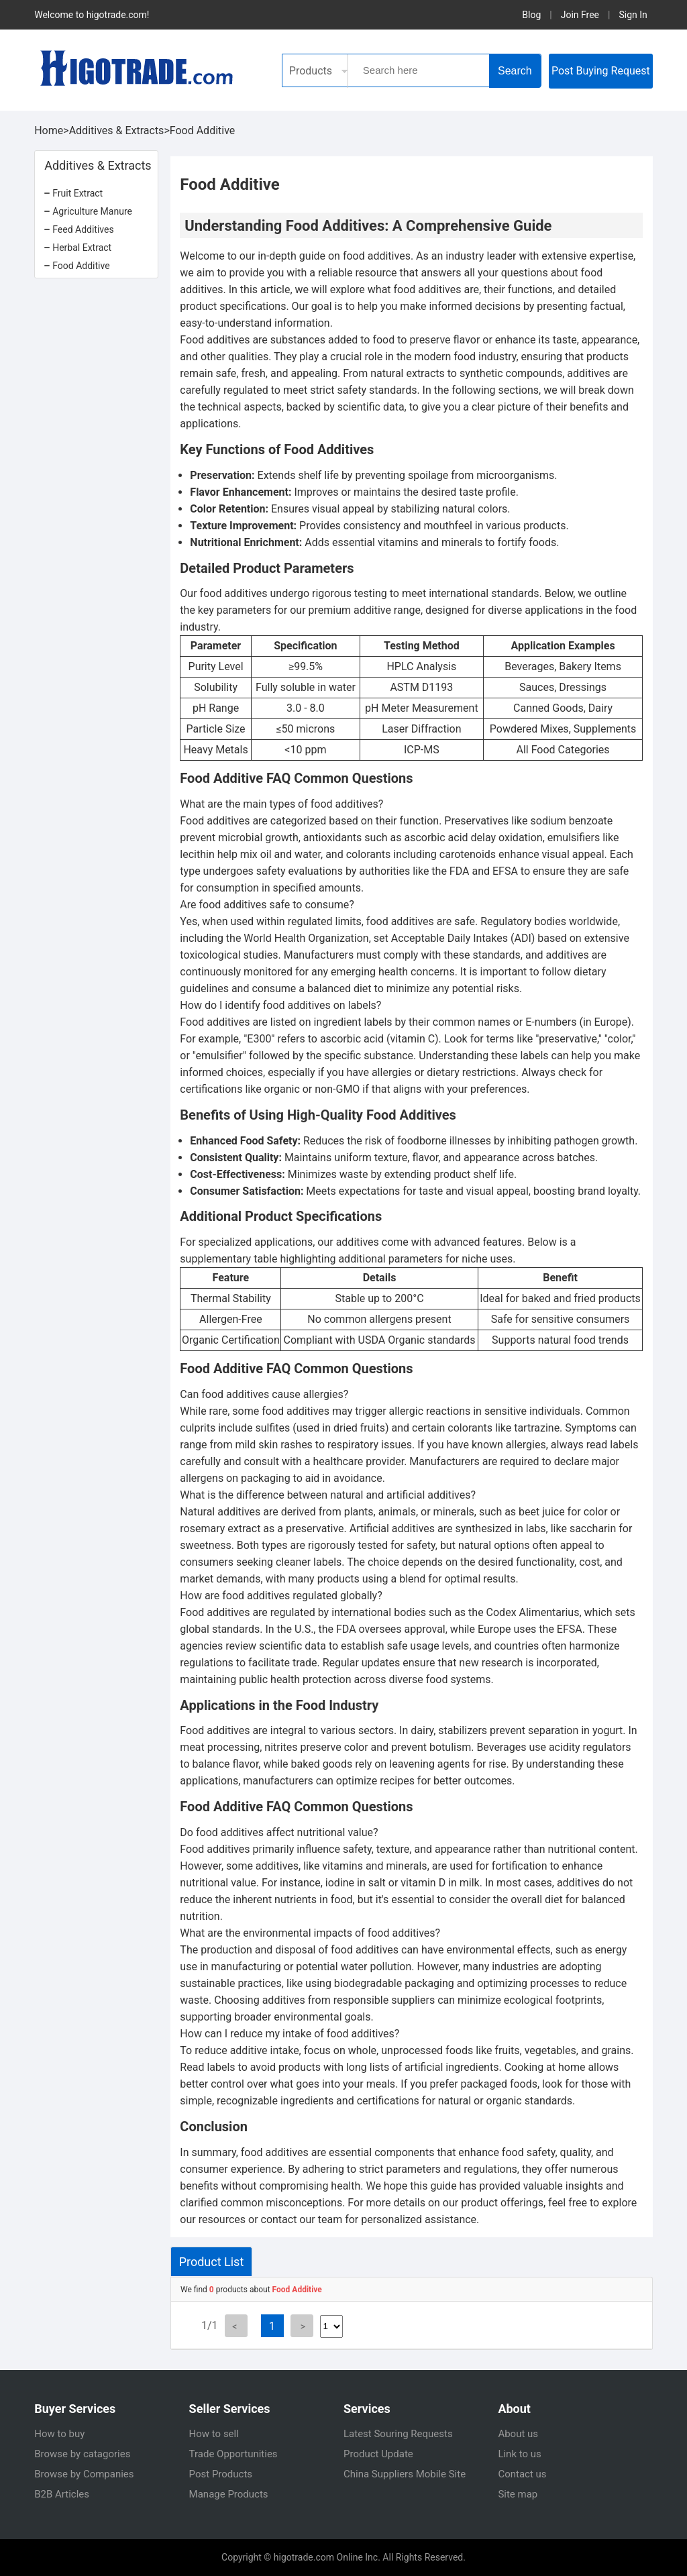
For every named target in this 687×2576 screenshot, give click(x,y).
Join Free (580, 14)
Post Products (220, 2474)
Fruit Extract (77, 193)
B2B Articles (61, 2494)
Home (48, 130)
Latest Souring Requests (398, 2434)
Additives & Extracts (116, 130)
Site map (517, 2494)
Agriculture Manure (92, 211)
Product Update (378, 2454)
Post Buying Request (600, 70)
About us (518, 2434)
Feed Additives (82, 229)
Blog (531, 14)
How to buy (59, 2434)
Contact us (522, 2474)
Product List (211, 2262)
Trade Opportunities (233, 2454)
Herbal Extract (81, 247)
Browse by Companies (84, 2474)
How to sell (214, 2434)
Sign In (633, 14)
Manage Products (228, 2494)
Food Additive (202, 130)
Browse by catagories (82, 2454)
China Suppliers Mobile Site (405, 2474)
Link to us (519, 2454)
